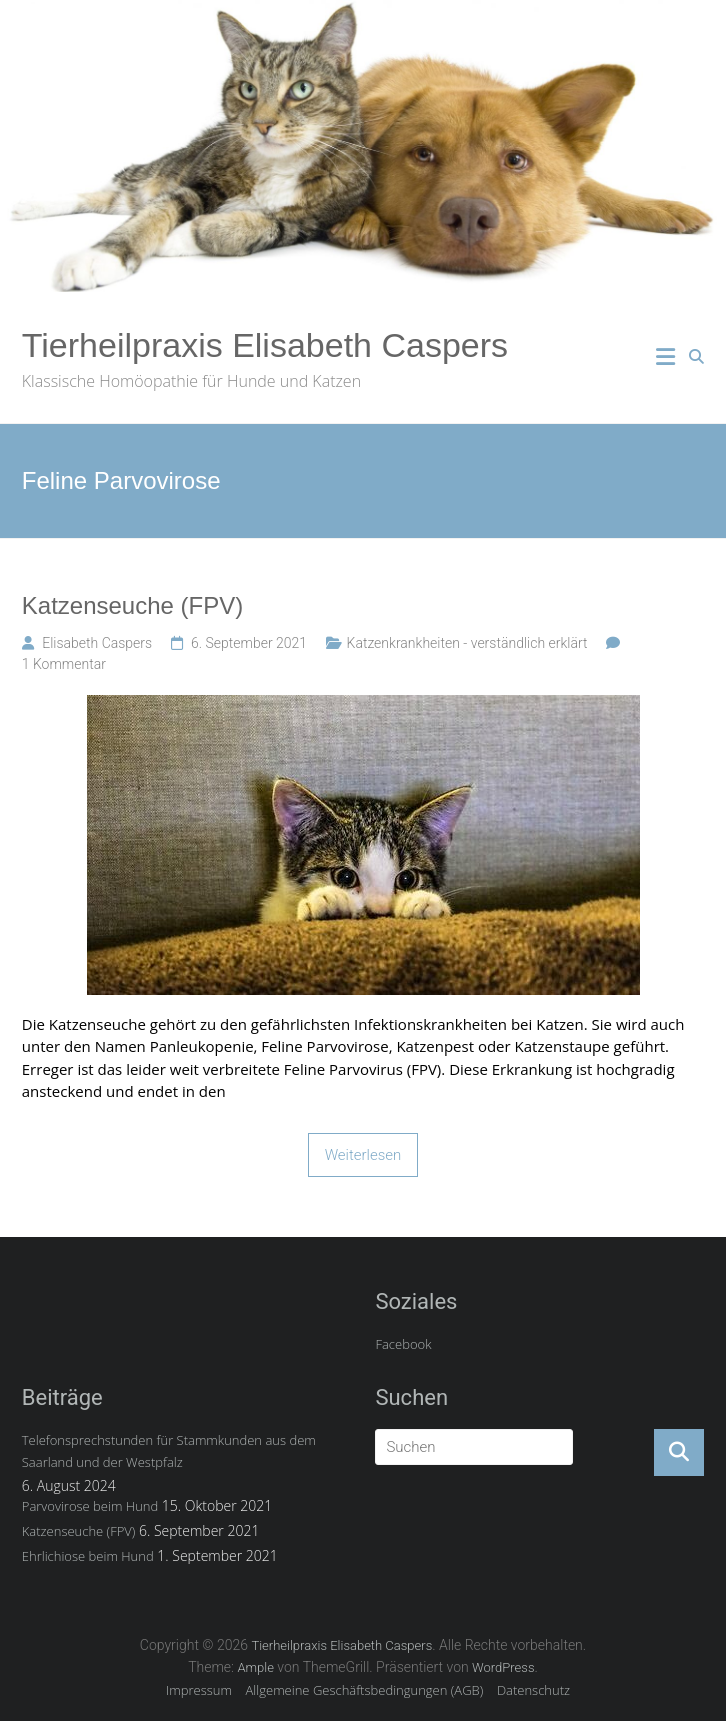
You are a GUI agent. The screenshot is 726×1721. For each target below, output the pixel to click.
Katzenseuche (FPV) (132, 605)
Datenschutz (533, 1690)
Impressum (199, 1690)
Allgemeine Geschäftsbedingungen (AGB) (365, 1690)
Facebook (403, 1344)
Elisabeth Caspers (97, 643)
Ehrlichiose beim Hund (88, 1556)
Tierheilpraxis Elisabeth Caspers (265, 345)
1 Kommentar (64, 664)
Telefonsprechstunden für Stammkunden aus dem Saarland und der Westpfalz (169, 1451)
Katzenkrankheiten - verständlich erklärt (467, 643)
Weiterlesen (363, 1155)
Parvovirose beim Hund (90, 1506)
